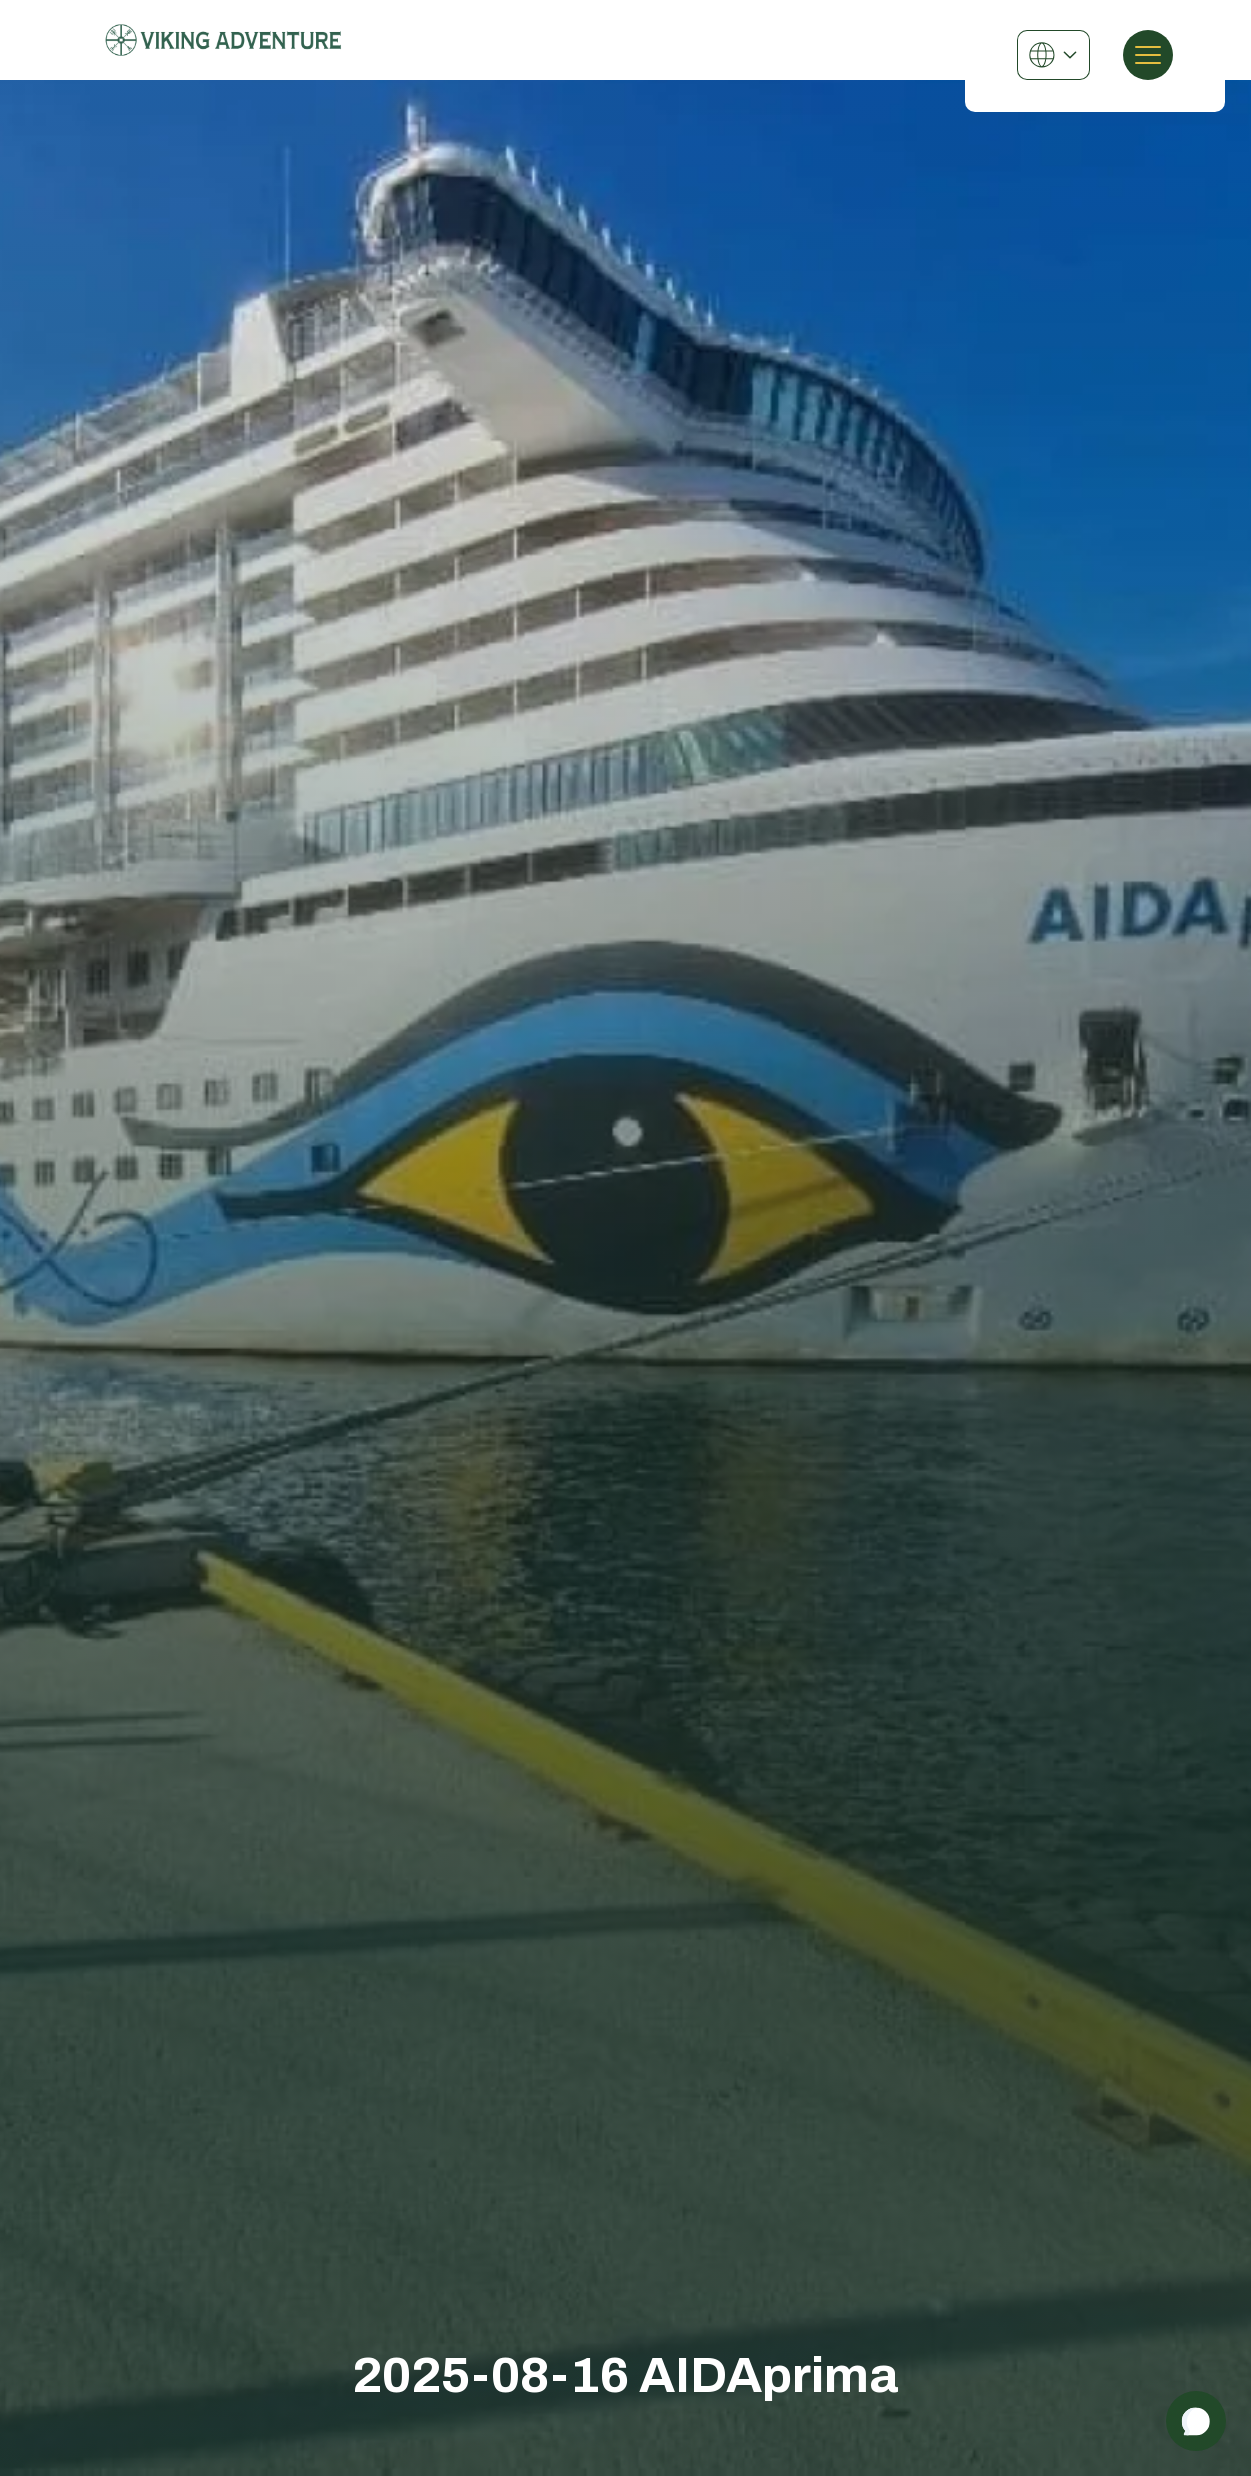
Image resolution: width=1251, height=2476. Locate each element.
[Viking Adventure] (224, 39)
